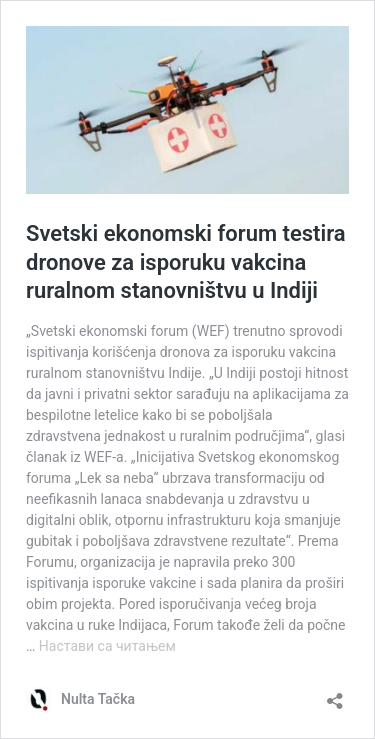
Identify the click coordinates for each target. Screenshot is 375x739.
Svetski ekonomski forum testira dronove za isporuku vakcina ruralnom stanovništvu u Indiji (186, 262)
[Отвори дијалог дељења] (335, 694)
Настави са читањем (107, 646)
